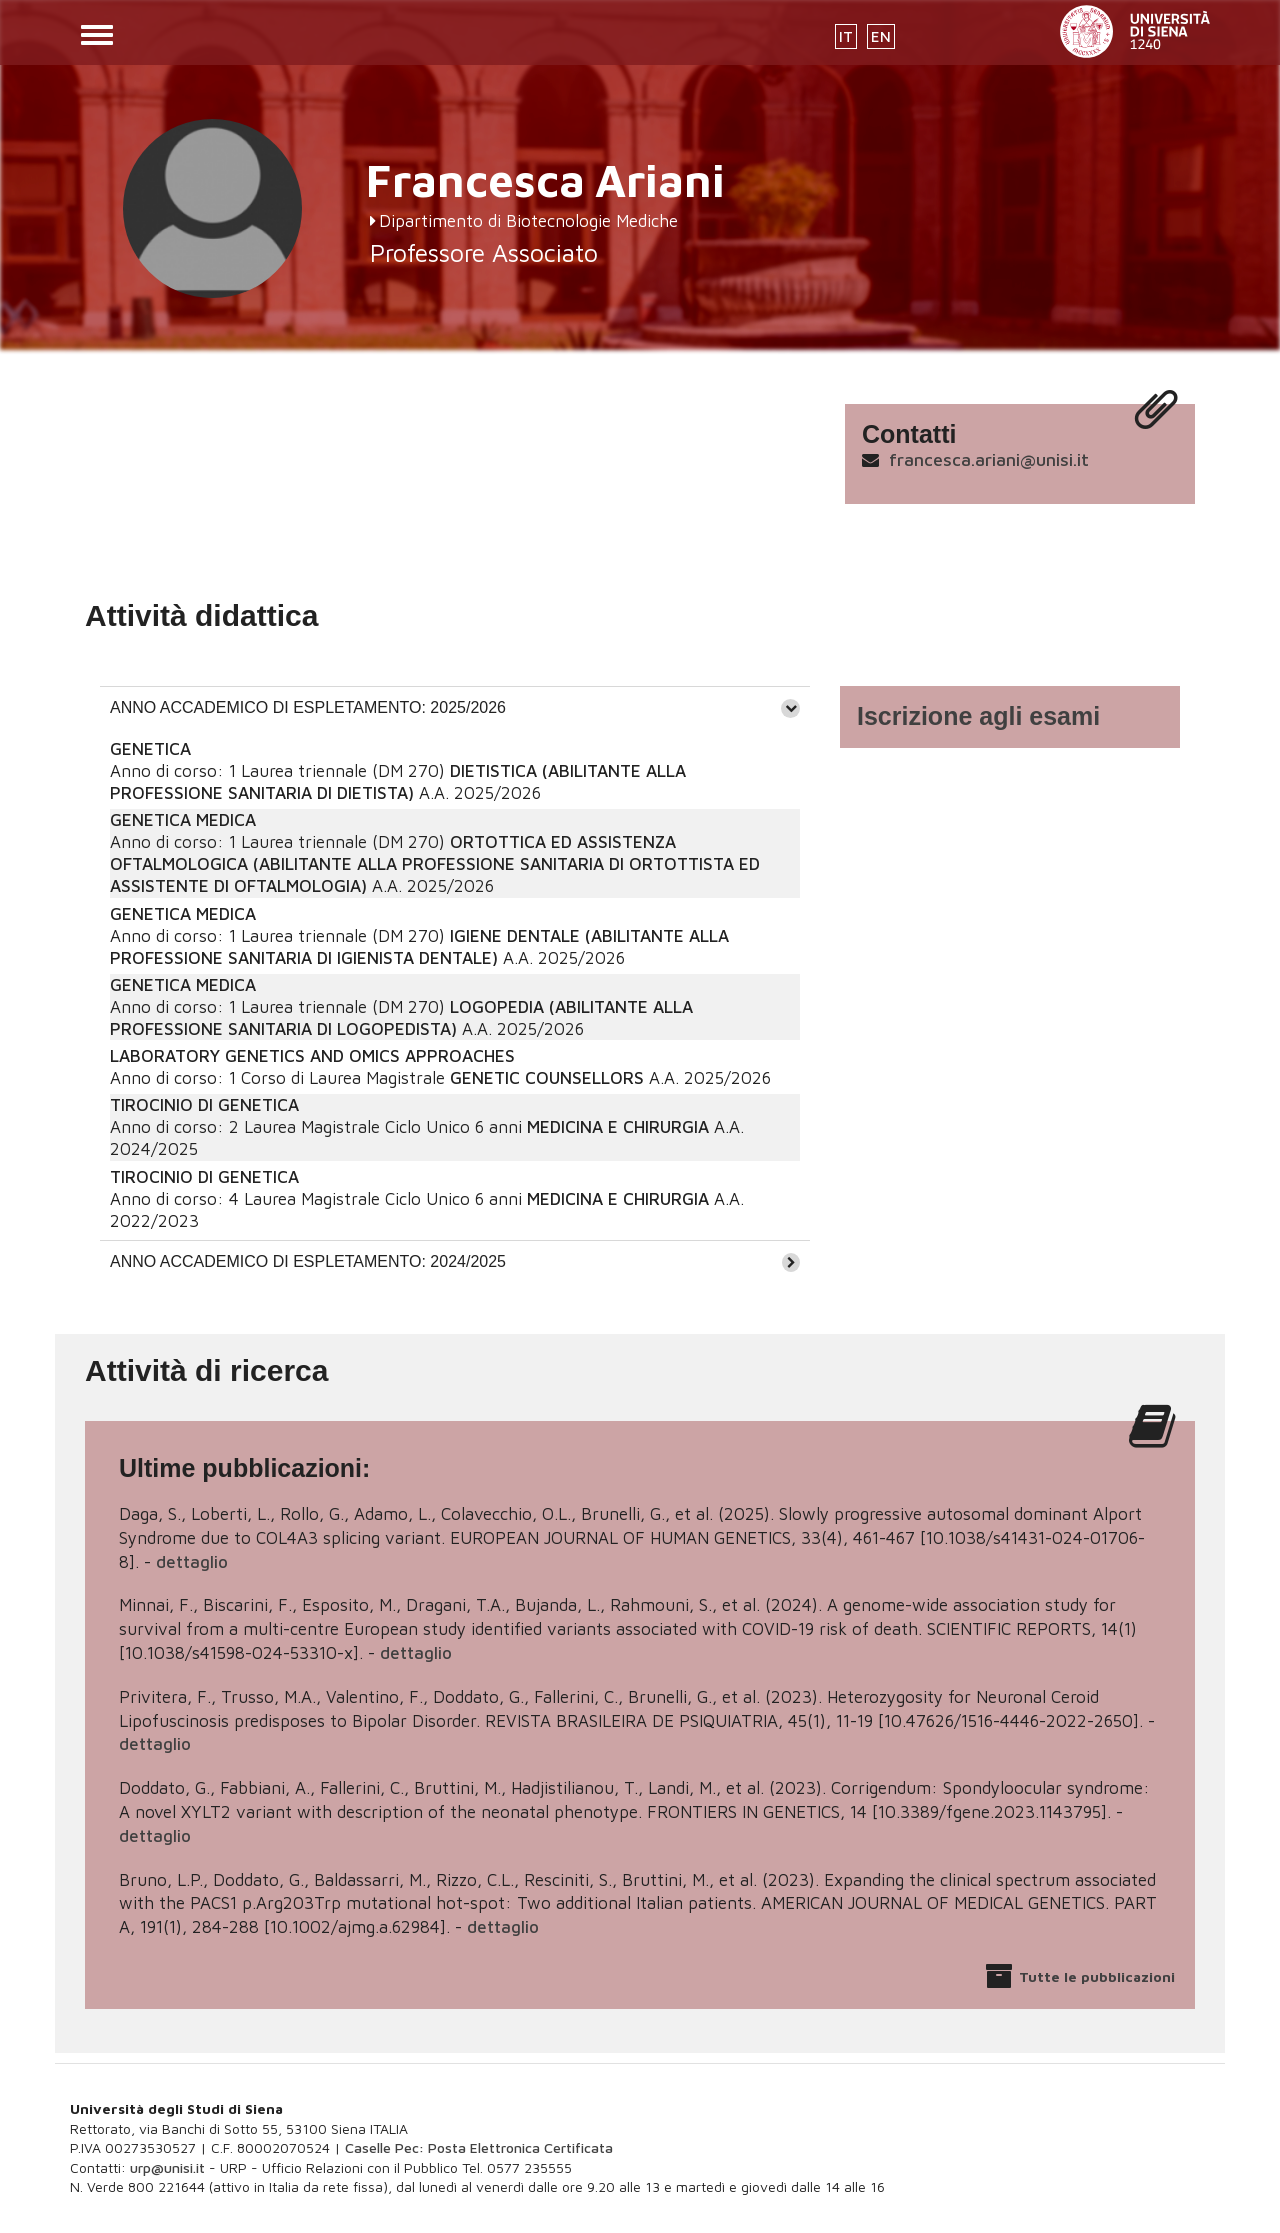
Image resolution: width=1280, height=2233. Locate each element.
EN (881, 36)
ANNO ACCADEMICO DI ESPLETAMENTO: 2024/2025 (308, 1261)
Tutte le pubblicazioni (1097, 1976)
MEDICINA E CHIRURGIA (618, 1127)
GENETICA (150, 749)
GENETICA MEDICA (183, 820)
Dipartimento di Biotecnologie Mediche (528, 221)
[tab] (455, 707)
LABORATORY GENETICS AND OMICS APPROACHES (312, 1056)
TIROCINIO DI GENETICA (204, 1105)
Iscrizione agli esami (978, 716)
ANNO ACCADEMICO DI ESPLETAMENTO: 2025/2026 (308, 707)
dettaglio (192, 1562)
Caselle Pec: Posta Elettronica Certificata (479, 2147)
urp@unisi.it (167, 2167)
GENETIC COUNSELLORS (547, 1078)
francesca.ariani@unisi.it (989, 459)
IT (846, 36)
